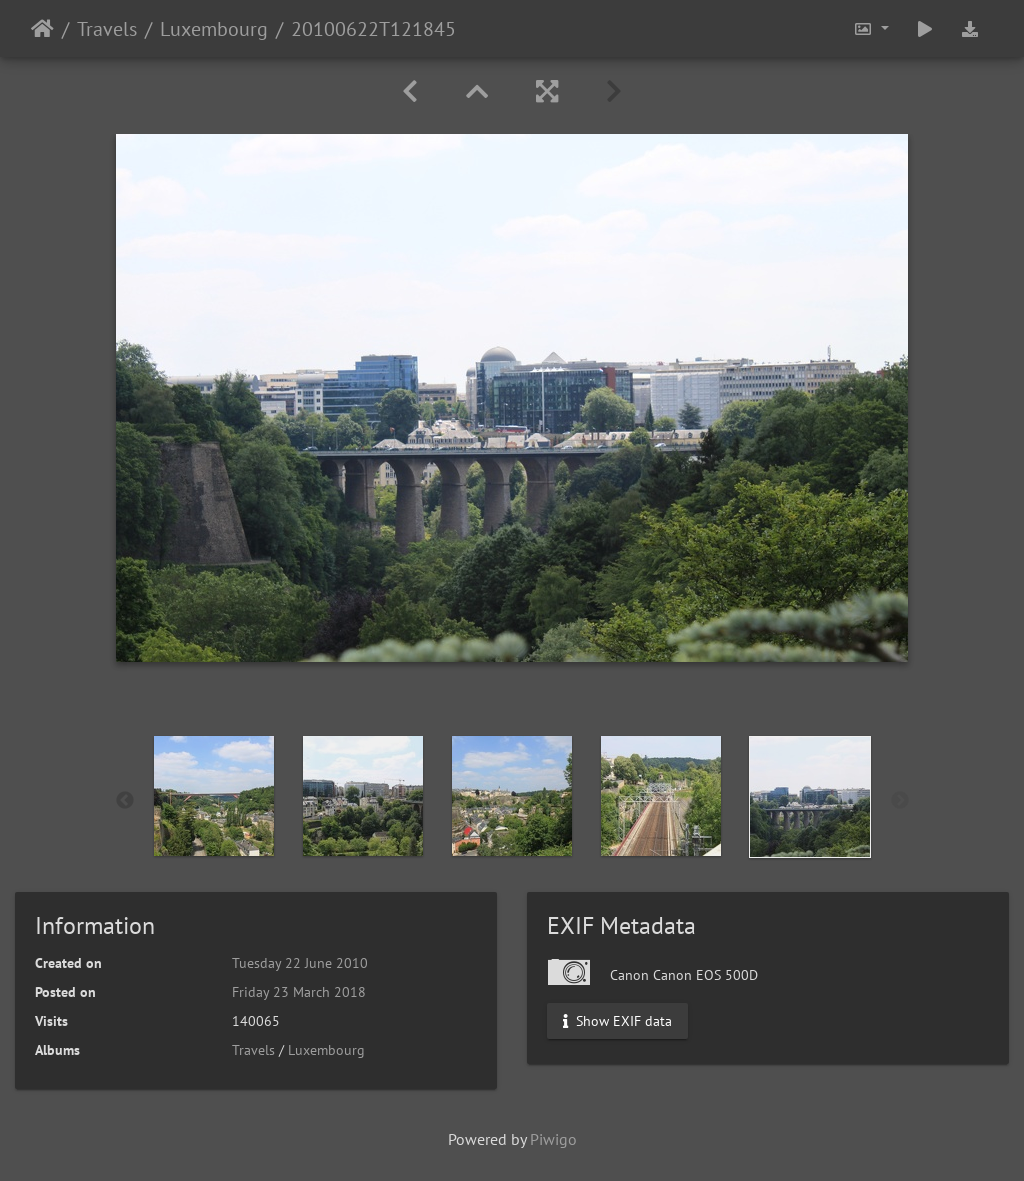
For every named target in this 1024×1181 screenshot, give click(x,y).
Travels (107, 29)
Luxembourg (214, 29)
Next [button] (900, 801)
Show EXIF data (617, 1021)
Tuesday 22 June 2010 (300, 963)
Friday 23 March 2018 (299, 992)
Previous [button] (125, 801)
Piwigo (553, 1139)
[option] (214, 796)
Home (42, 29)
